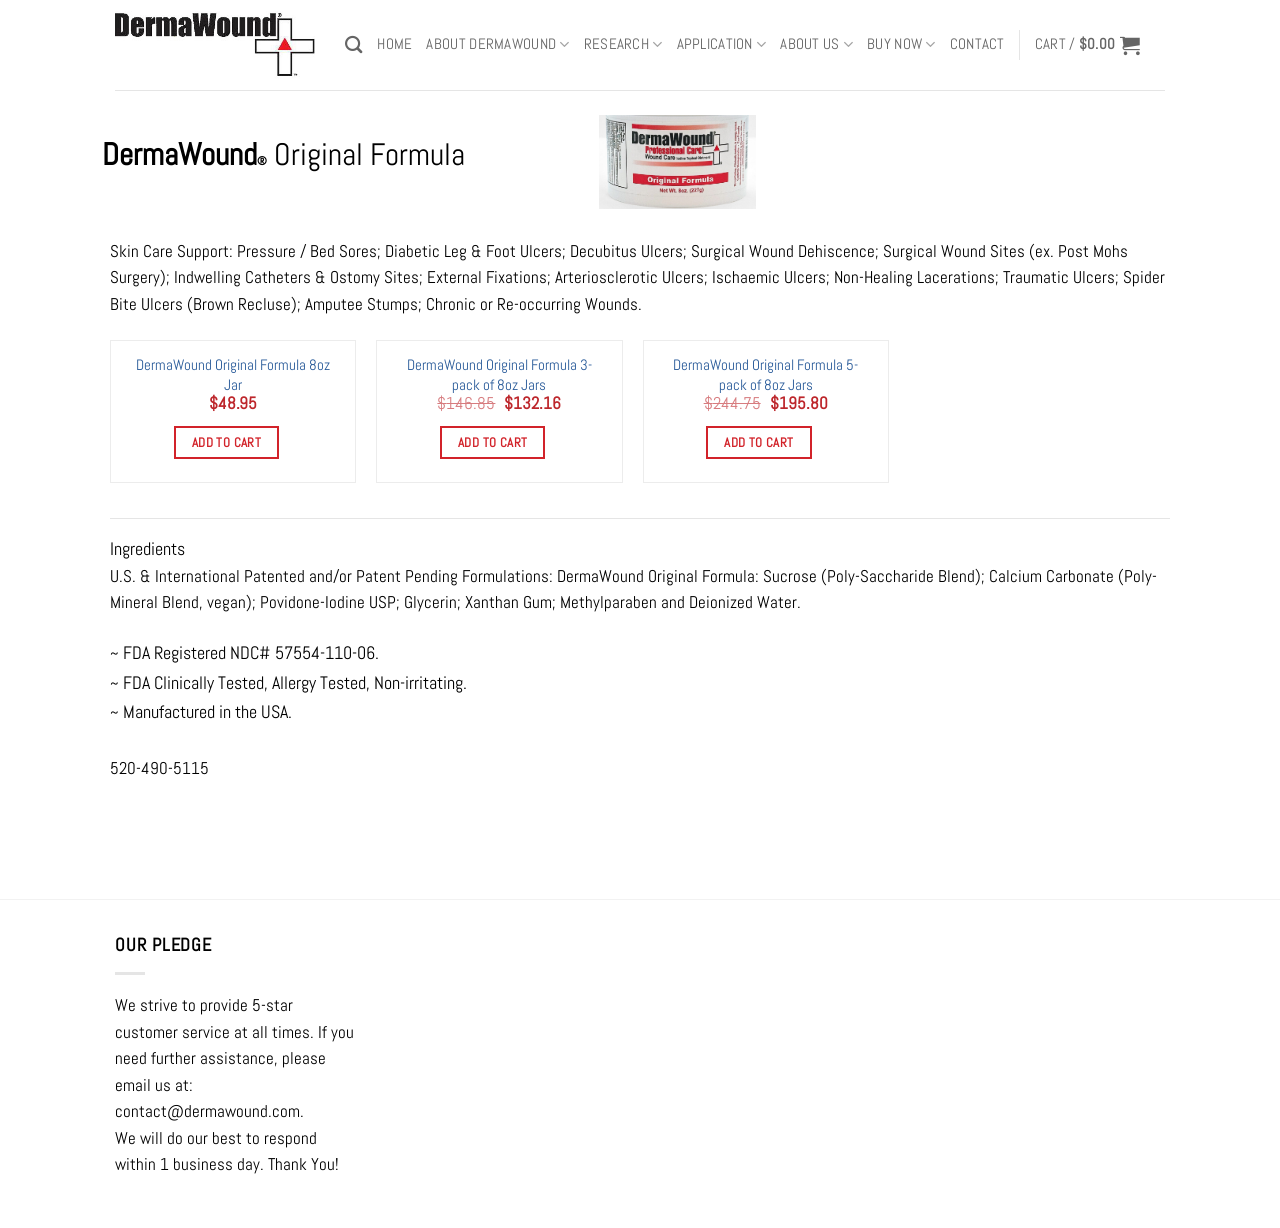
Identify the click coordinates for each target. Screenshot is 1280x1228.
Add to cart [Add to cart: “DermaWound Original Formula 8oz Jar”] (226, 442)
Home (394, 44)
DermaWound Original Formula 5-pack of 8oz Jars (765, 374)
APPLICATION (722, 44)
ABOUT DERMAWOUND (497, 44)
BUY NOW (901, 44)
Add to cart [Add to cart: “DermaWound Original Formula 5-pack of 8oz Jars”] (758, 442)
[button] (1088, 45)
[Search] (354, 44)
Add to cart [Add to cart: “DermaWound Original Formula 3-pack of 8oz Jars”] (492, 442)
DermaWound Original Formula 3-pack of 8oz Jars (499, 374)
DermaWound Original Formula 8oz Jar (233, 374)
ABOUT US (816, 44)
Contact (977, 44)
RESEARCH (623, 44)
